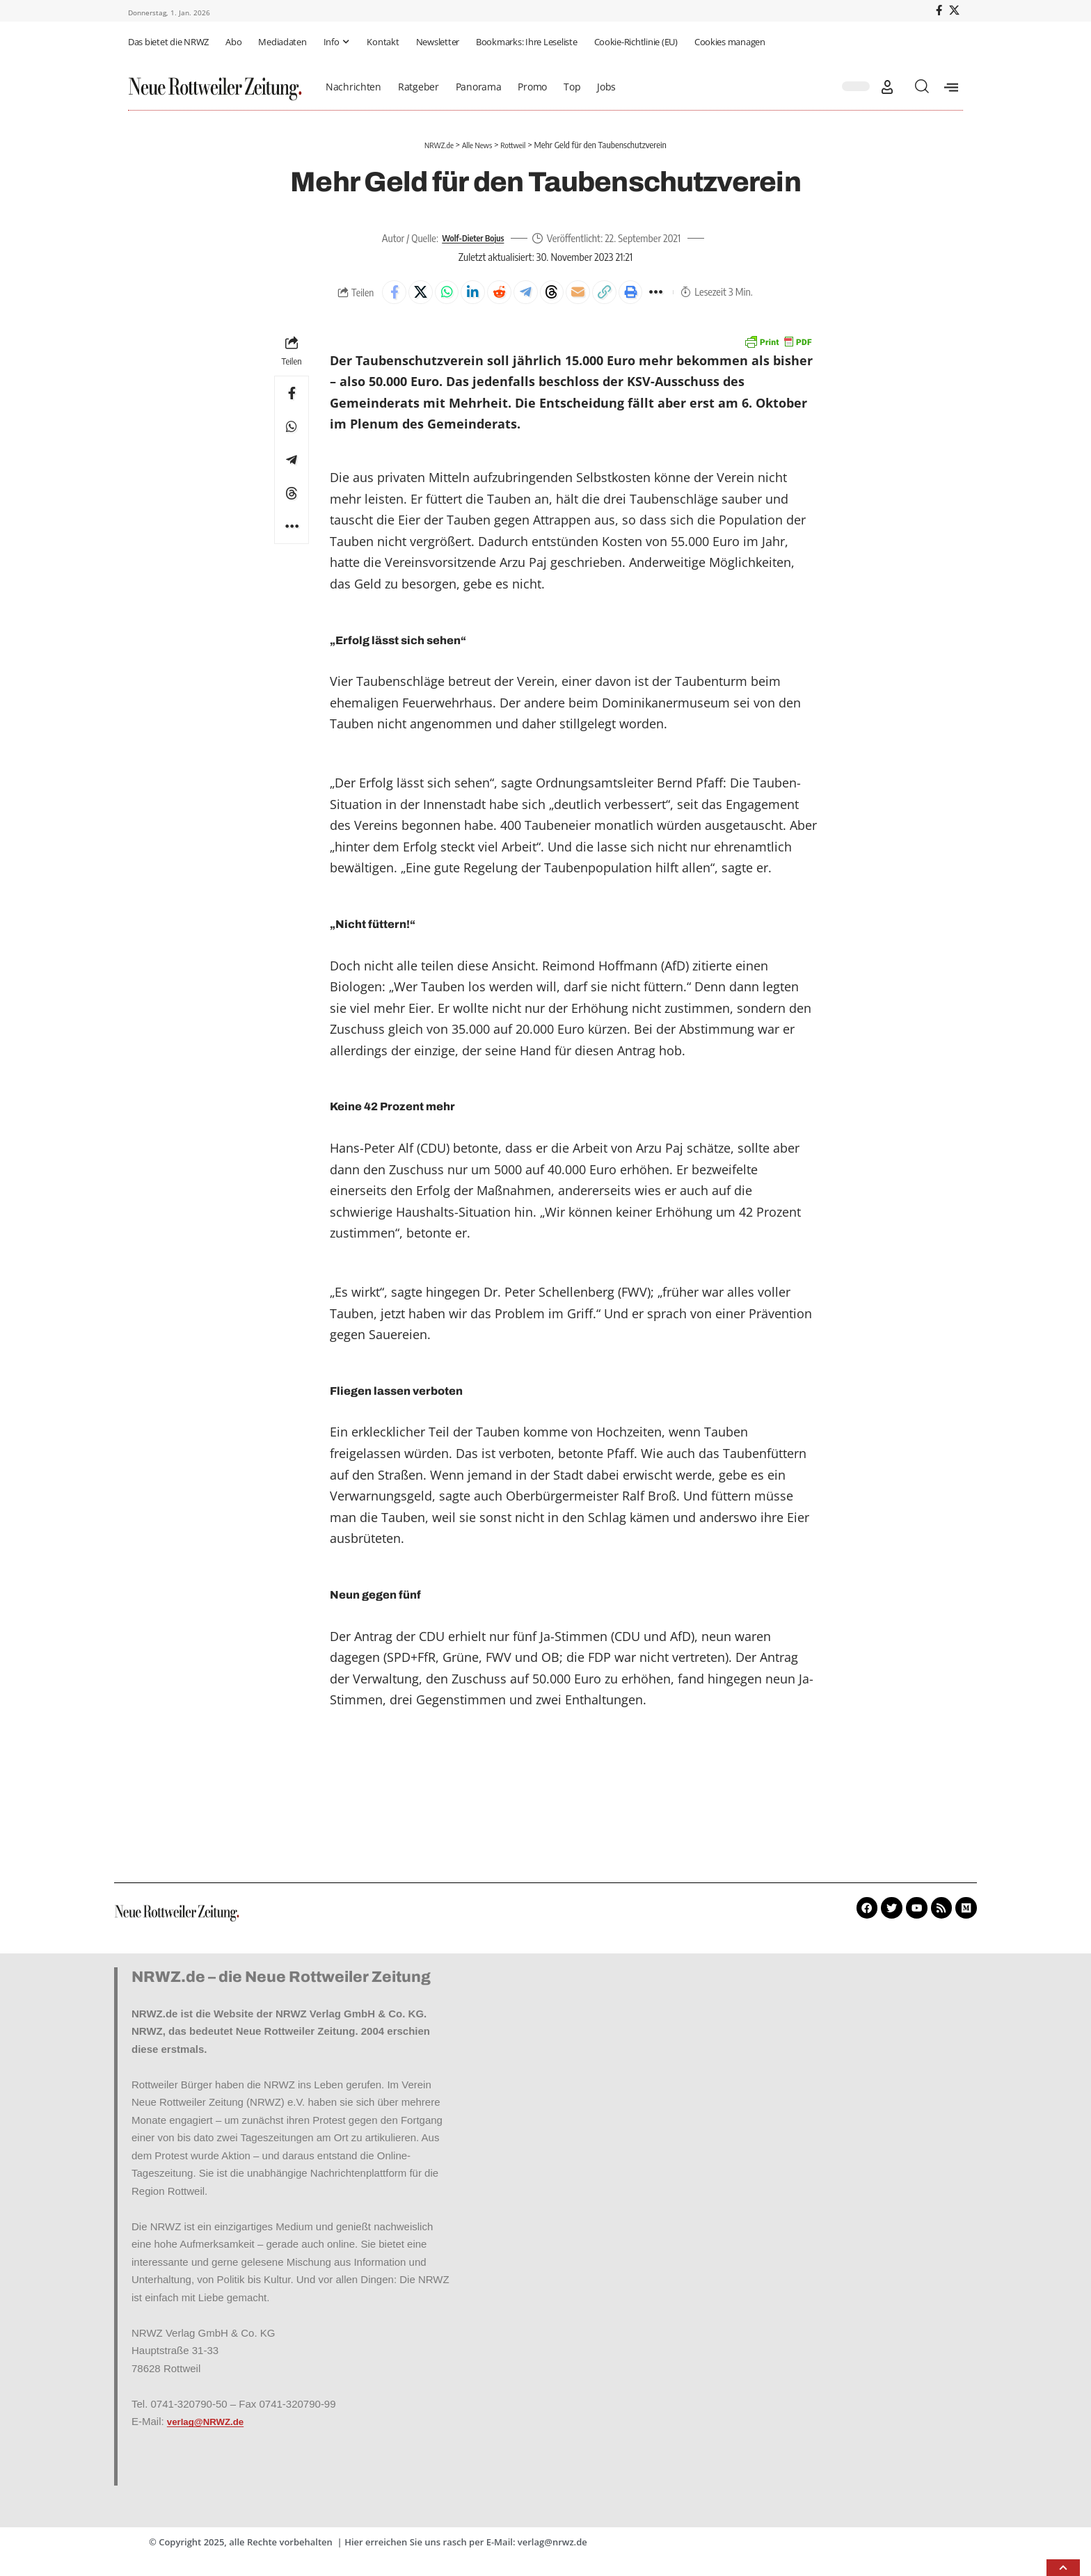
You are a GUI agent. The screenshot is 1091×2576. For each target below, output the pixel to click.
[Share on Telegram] (525, 294)
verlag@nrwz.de (552, 2546)
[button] (887, 87)
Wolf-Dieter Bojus (473, 238)
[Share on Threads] (555, 294)
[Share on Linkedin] (465, 294)
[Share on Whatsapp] (435, 294)
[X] (954, 10)
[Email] (585, 294)
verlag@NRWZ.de (210, 2425)
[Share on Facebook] (376, 294)
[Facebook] (939, 10)
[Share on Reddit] (495, 294)
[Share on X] (406, 294)
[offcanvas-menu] (951, 87)
